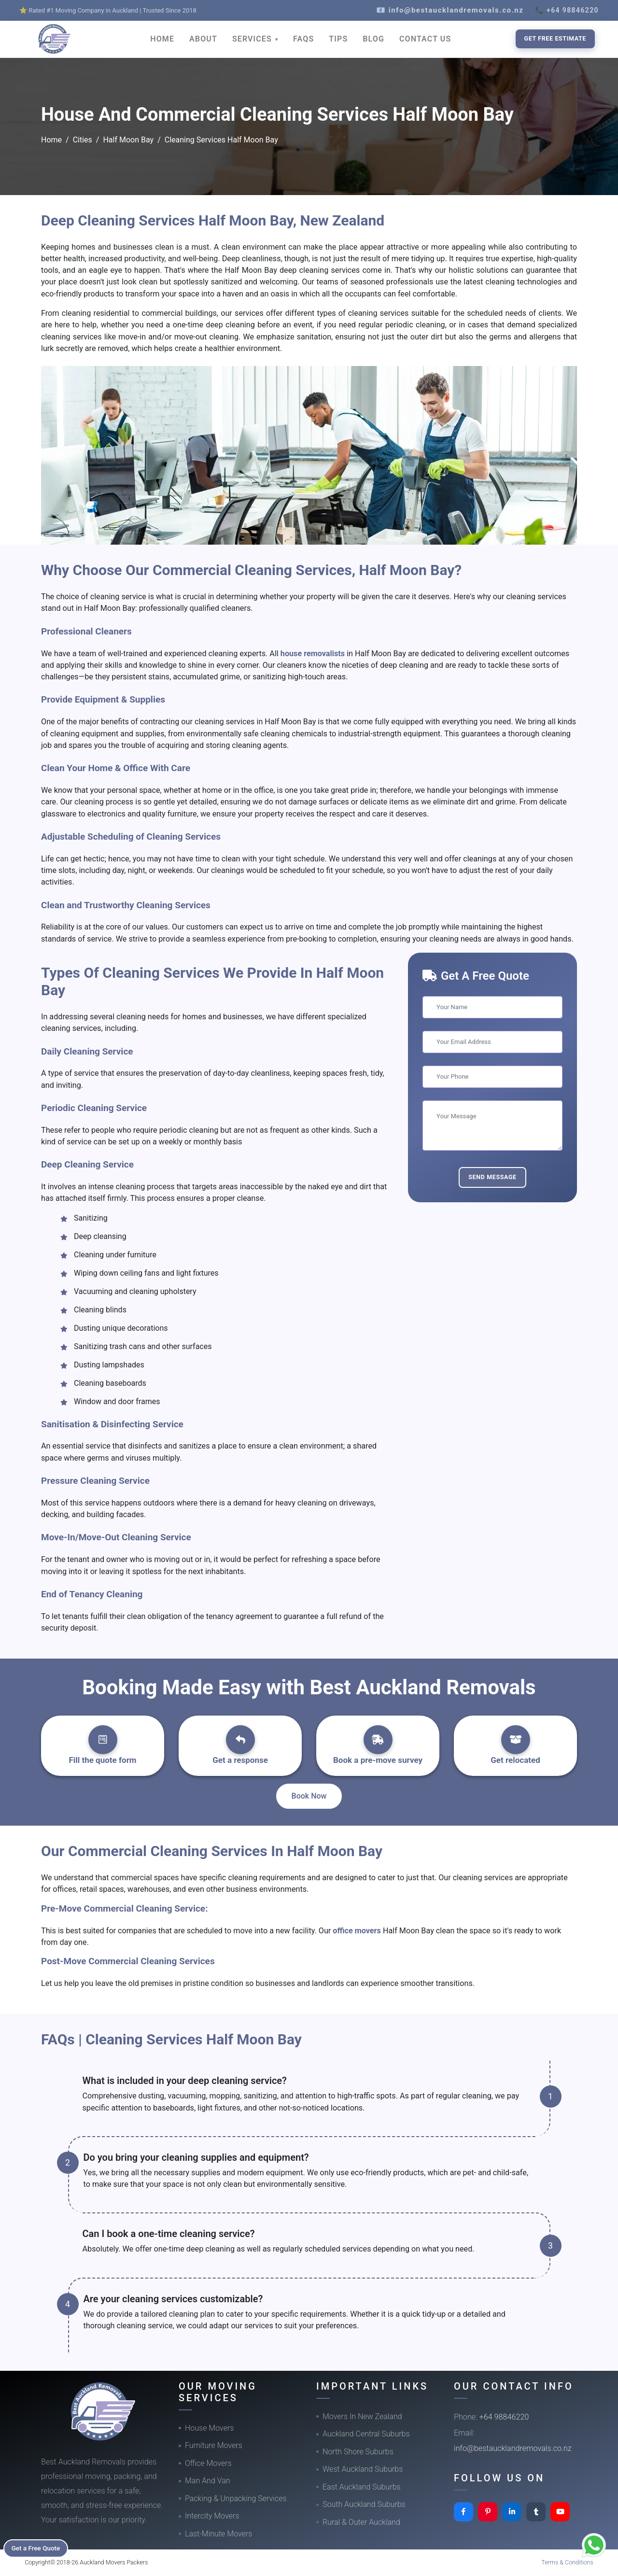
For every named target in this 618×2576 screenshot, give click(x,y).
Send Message (492, 1177)
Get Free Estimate (555, 38)
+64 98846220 (504, 2416)
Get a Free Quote (39, 2547)
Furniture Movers (213, 2445)
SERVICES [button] (253, 38)
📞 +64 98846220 (567, 10)
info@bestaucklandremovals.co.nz (513, 2448)
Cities (82, 139)
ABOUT (203, 38)
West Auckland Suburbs (363, 2469)
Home (51, 139)
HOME (162, 38)
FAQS (303, 38)
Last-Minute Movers (218, 2533)
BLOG (373, 38)
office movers (358, 1930)
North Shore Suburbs (358, 2451)
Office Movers (208, 2463)
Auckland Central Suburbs (366, 2433)
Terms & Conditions (567, 2562)
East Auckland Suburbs (362, 2487)
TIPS (338, 38)
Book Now (309, 1796)
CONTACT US (425, 38)
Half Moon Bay (128, 139)
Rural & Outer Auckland (361, 2522)
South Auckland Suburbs (364, 2504)
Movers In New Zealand (362, 2416)
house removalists (313, 653)
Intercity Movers (212, 2515)
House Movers (209, 2428)
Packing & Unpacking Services (236, 2498)
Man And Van (207, 2480)
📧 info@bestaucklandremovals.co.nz (449, 10)
